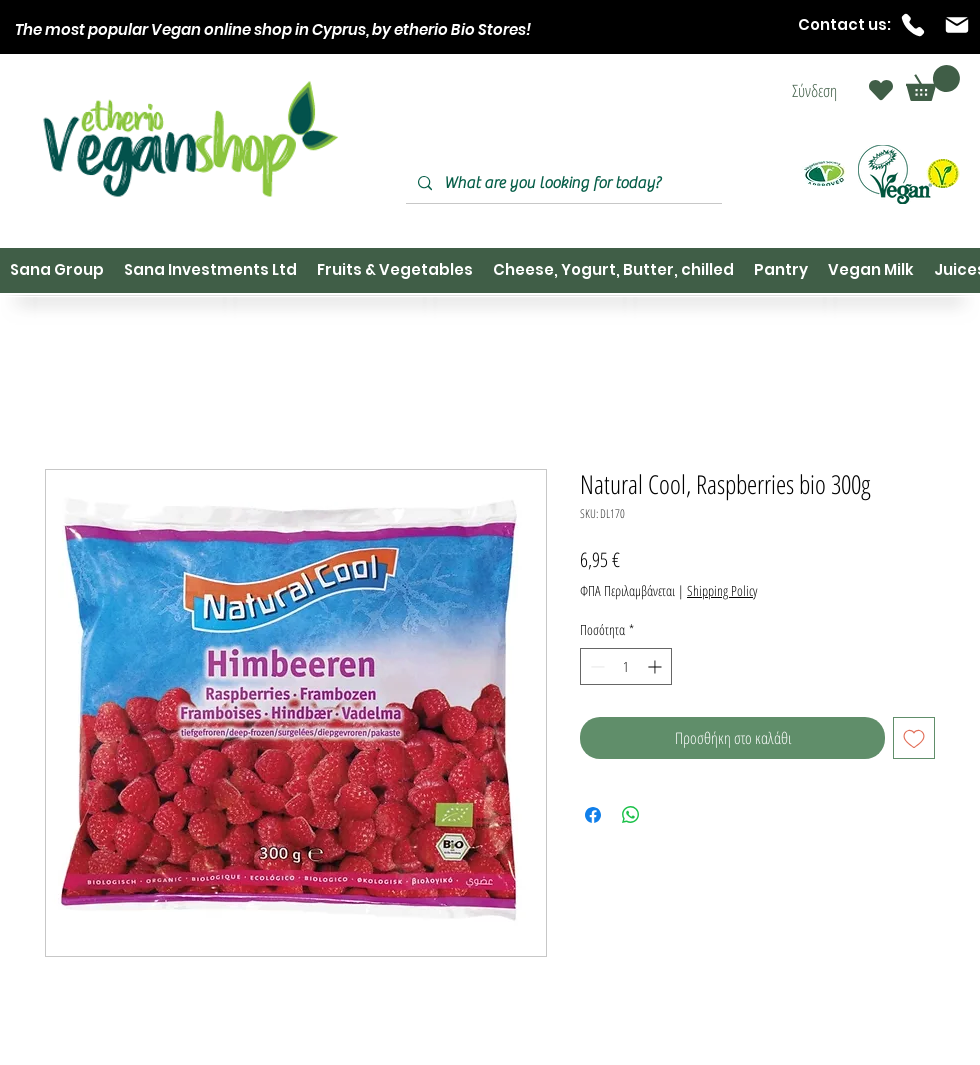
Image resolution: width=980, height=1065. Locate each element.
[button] (933, 83)
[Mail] (957, 25)
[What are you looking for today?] (562, 183)
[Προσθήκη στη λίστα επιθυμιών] (914, 738)
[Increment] (656, 666)
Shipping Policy (722, 590)
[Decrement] (595, 666)
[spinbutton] (626, 666)
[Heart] (881, 90)
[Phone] (913, 25)
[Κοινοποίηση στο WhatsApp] (631, 815)
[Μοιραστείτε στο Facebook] (593, 815)
